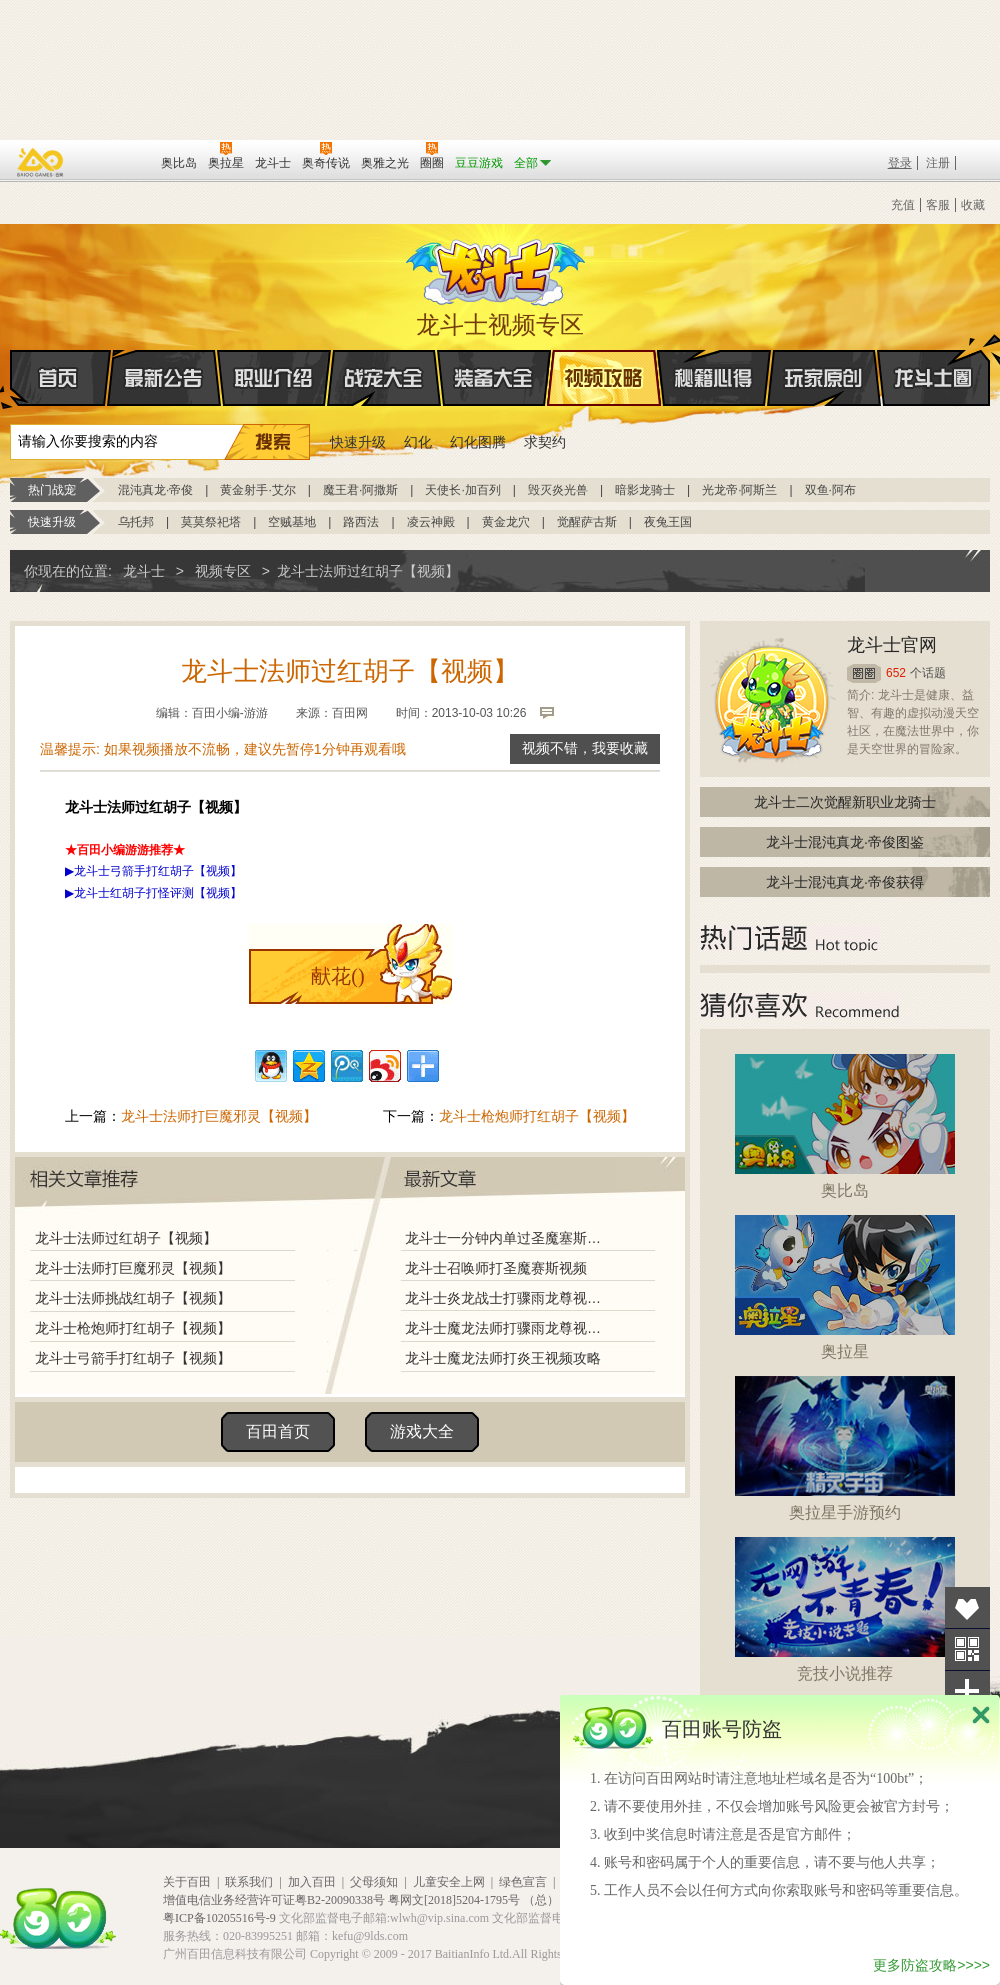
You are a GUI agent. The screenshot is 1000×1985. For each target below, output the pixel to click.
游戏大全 (422, 1431)
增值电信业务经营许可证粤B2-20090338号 (274, 1900)
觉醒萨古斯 (587, 522)
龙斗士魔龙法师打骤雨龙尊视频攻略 (509, 1328)
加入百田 (312, 1882)
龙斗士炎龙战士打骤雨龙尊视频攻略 (509, 1298)
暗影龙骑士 (645, 490)
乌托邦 (136, 522)
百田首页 (278, 1431)
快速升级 (358, 442)
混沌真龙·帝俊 (155, 490)
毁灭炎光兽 (558, 490)
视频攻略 (604, 378)
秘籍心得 (714, 378)
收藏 (973, 205)
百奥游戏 (41, 162)
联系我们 (249, 1882)
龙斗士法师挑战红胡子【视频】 (133, 1298)
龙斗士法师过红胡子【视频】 (126, 1238)
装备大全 (494, 378)
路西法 (361, 522)
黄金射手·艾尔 (257, 490)
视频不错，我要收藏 (585, 748)
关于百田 (187, 1882)
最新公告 (164, 378)
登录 (900, 163)
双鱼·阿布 (830, 490)
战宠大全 (384, 378)
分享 (967, 1691)
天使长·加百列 (462, 490)
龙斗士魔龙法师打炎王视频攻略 (503, 1358)
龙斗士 (497, 268)
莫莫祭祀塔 (211, 522)
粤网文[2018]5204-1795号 (454, 1900)
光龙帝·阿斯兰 (739, 490)
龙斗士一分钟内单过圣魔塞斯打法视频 (509, 1238)
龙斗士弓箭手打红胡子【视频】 (133, 1358)
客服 (938, 205)
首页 (11, 379)
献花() (337, 976)
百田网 (116, 161)
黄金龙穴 (506, 522)
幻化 (418, 442)
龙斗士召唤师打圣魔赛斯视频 (496, 1268)
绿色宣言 (523, 1882)
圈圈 (864, 673)
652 (896, 673)
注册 (938, 163)
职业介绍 (274, 378)
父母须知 (374, 1882)
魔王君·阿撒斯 (360, 490)
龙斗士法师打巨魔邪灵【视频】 (219, 1116)
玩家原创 (824, 378)
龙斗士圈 (933, 359)
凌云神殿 (431, 522)
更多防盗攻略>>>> (931, 1965)
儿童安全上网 (449, 1882)
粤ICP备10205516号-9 (219, 1918)
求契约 (545, 442)
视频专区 (223, 571)
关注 (967, 1649)
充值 (903, 205)
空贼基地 (292, 522)
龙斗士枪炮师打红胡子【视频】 (537, 1116)
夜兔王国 (668, 522)
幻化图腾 (478, 442)
